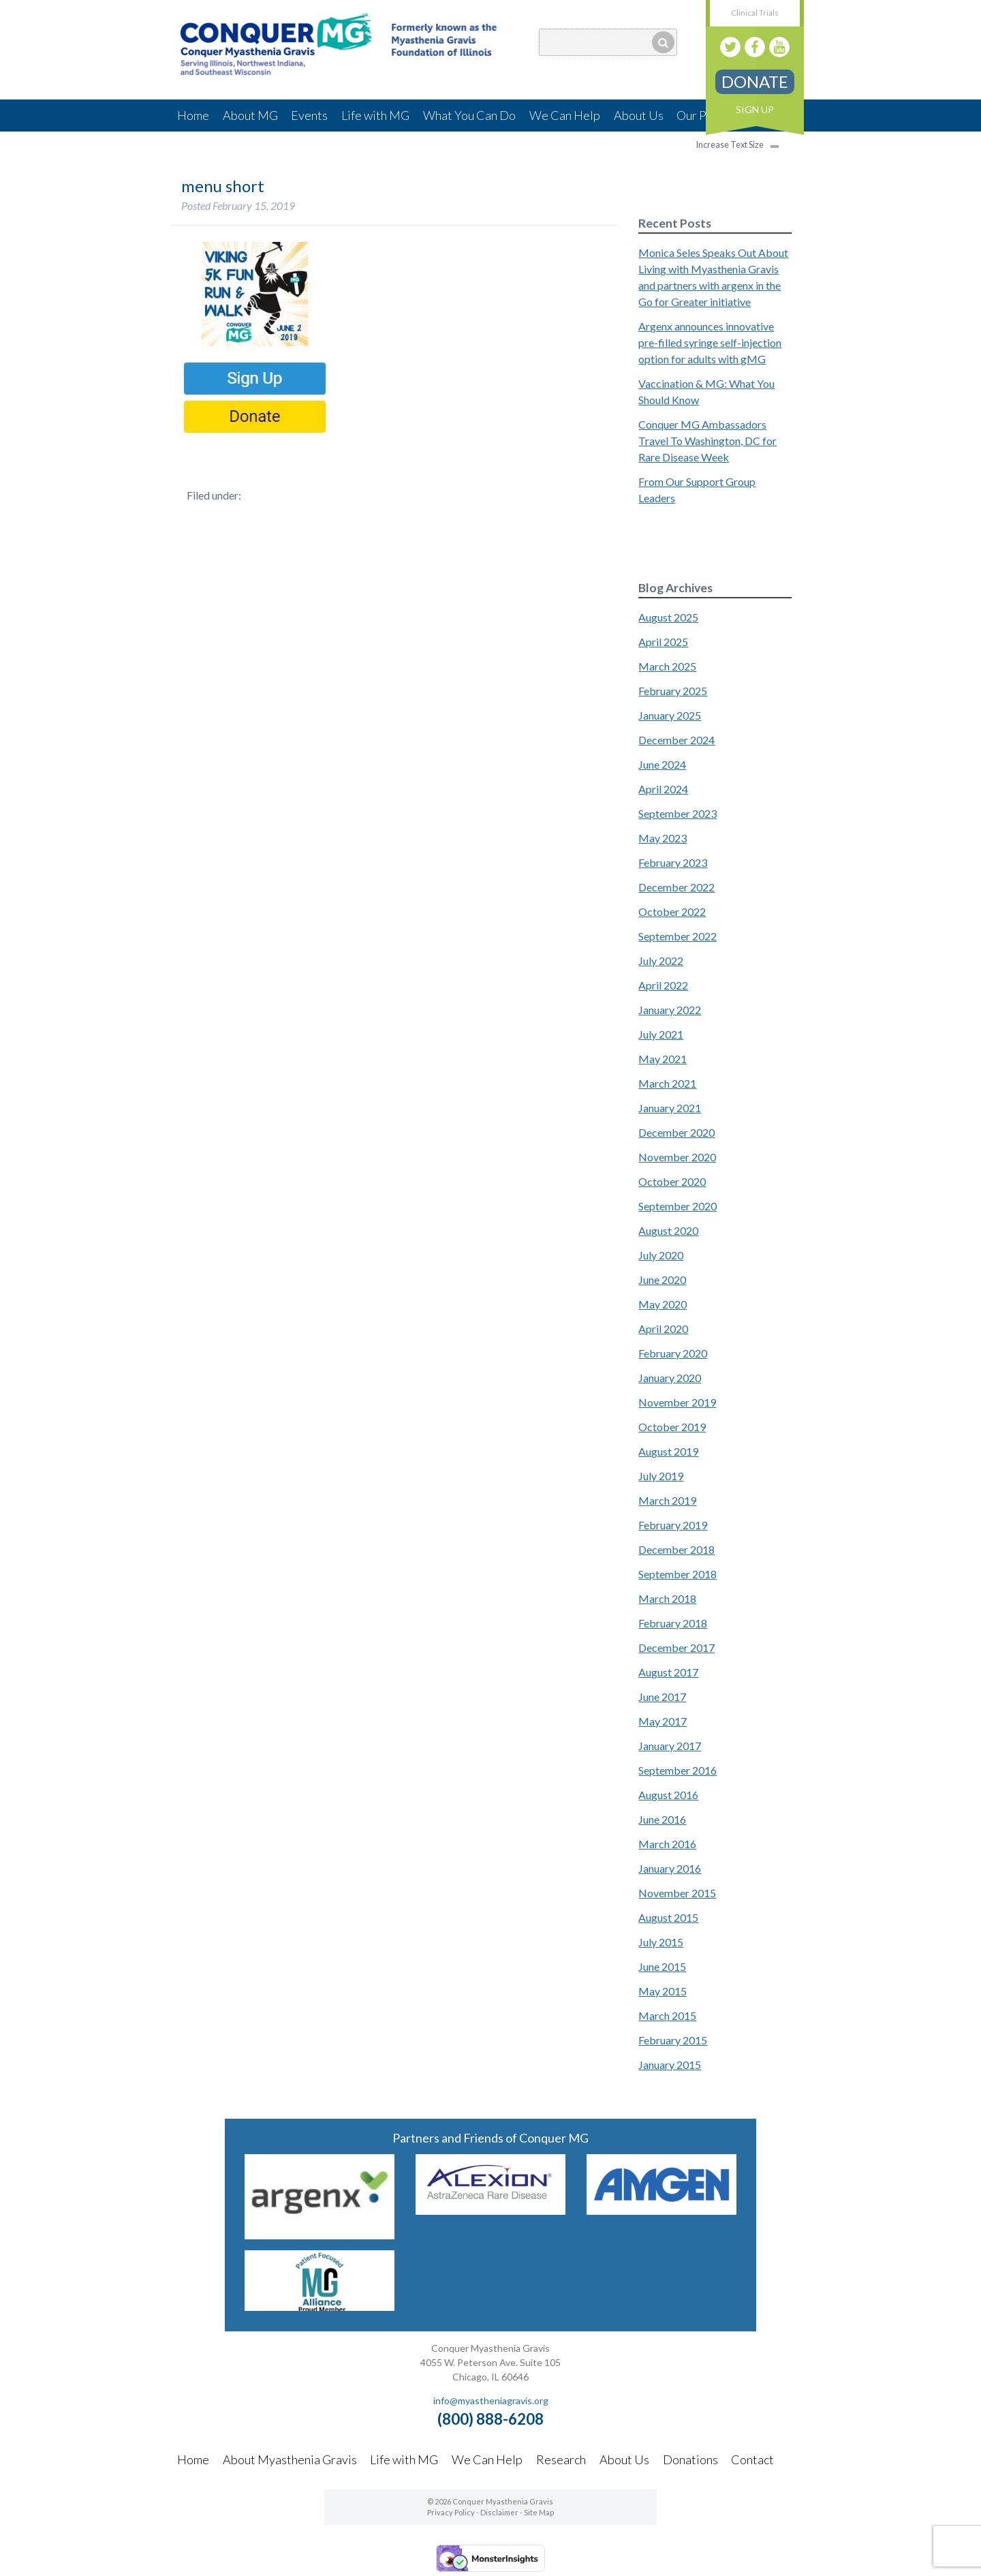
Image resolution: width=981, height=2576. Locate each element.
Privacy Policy (451, 2512)
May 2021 (662, 1058)
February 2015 (672, 2040)
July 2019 (660, 1475)
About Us (639, 115)
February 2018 (672, 1622)
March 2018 (667, 1598)
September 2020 (677, 1205)
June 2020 (662, 1279)
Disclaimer (499, 2512)
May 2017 (662, 1721)
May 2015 (662, 1990)
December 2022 (676, 886)
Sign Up (755, 109)
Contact (752, 2459)
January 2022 (669, 1009)
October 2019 (672, 1426)
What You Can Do (469, 115)
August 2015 (668, 1917)
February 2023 (672, 862)
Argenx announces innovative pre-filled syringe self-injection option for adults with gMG (709, 342)
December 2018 (676, 1549)
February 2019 (672, 1524)
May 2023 (662, 837)
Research (561, 2459)
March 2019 (667, 1500)
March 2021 (667, 1083)
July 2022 (660, 960)
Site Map (539, 2512)
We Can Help (564, 115)
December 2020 (676, 1132)
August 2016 (668, 1794)
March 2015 (667, 2015)
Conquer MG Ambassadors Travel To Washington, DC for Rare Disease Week (707, 440)
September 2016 (677, 1770)
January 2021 (669, 1107)
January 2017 (669, 1745)
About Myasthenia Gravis (290, 2459)
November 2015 (677, 1892)
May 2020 (662, 1304)
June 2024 (662, 764)
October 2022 (672, 911)
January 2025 (669, 715)
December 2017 (676, 1647)
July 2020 (660, 1254)
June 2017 (662, 1696)
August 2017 (668, 1672)
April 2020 (663, 1328)
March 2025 (667, 666)
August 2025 (668, 617)
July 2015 (660, 1941)
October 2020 (672, 1181)
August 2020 (668, 1230)
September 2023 (677, 813)
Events (309, 115)
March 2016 (667, 1843)
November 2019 (677, 1402)
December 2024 (676, 739)
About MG (250, 115)
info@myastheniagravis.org (490, 2400)
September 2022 (677, 936)
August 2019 (668, 1451)
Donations (690, 2459)
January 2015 (669, 2064)
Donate (754, 81)
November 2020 (677, 1156)
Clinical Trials (755, 12)
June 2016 (662, 1819)
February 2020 (672, 1353)
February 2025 (672, 690)
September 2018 (677, 1573)
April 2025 (663, 641)
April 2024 (663, 788)
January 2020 (669, 1377)
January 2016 (669, 1868)
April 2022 (663, 985)
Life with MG (375, 115)
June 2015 (662, 1966)
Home (193, 115)
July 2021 (660, 1034)
